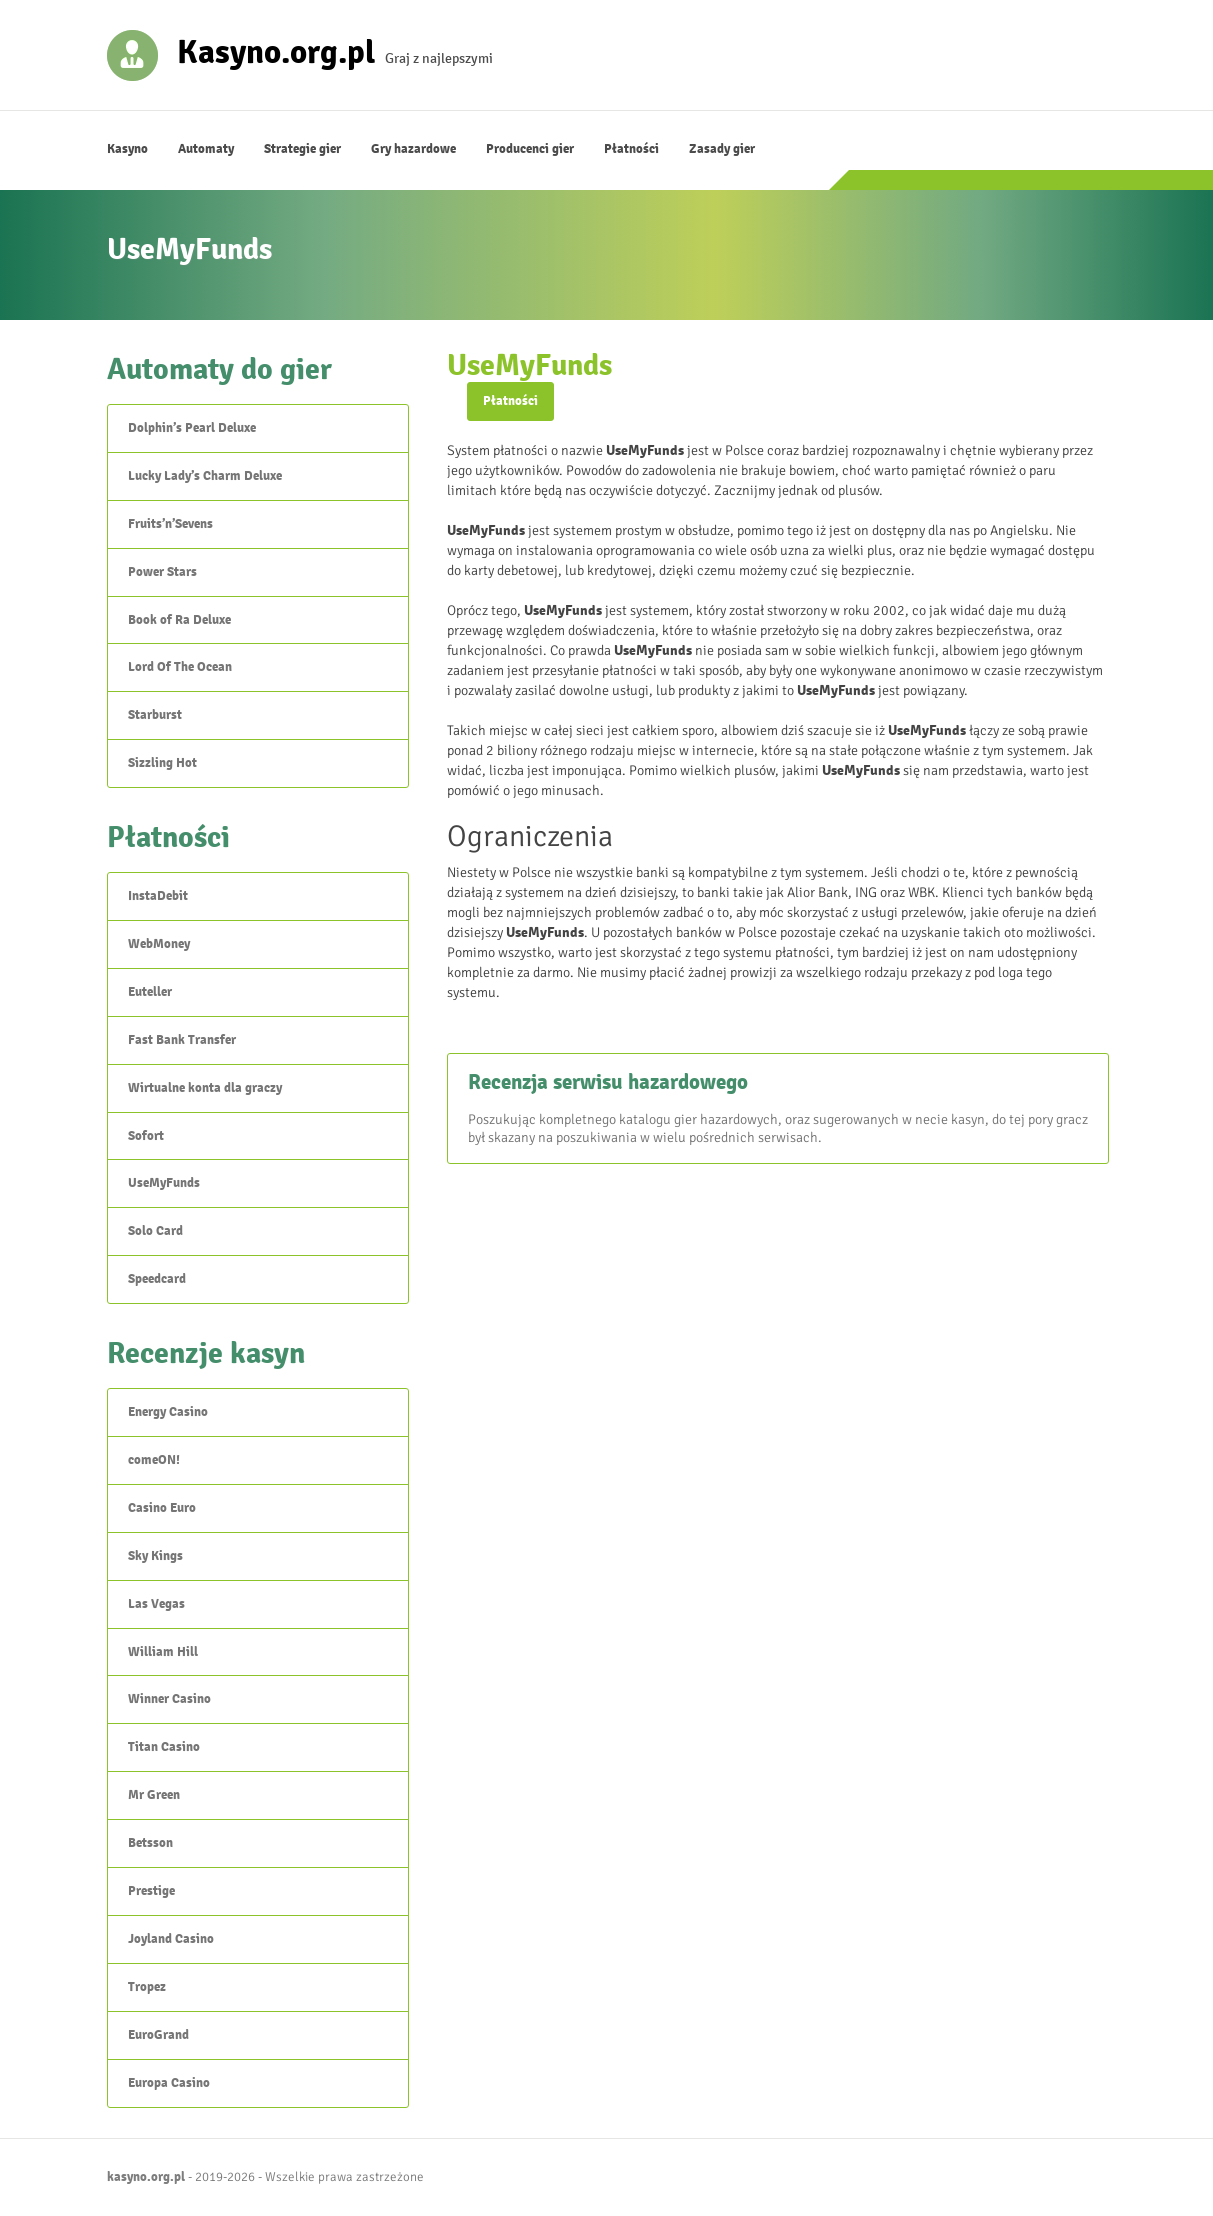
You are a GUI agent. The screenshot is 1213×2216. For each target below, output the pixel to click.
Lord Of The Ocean (180, 667)
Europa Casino (169, 2083)
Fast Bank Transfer (182, 1040)
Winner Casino (169, 1699)
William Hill (163, 1652)
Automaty (206, 149)
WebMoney (159, 944)
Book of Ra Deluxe (179, 620)
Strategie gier (302, 149)
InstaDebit (158, 896)
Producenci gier (530, 149)
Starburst (155, 715)
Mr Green (154, 1795)
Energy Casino (168, 1412)
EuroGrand (158, 2035)
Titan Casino (164, 1747)
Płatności (631, 149)
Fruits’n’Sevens (170, 524)
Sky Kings (155, 1556)
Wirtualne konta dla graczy (205, 1088)
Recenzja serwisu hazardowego (608, 1082)
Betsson (150, 1843)
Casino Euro (162, 1508)
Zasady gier (722, 149)
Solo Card (155, 1231)
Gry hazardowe (413, 149)
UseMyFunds (164, 1183)
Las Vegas (156, 1604)
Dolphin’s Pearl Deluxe (192, 428)
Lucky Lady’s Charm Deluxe (205, 476)
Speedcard (157, 1279)
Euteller (150, 992)
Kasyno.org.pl (276, 50)
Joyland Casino (171, 1939)
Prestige (151, 1891)
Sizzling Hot (162, 763)
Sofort (146, 1136)
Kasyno (127, 149)
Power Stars (162, 572)
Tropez (147, 1987)
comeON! (154, 1460)
